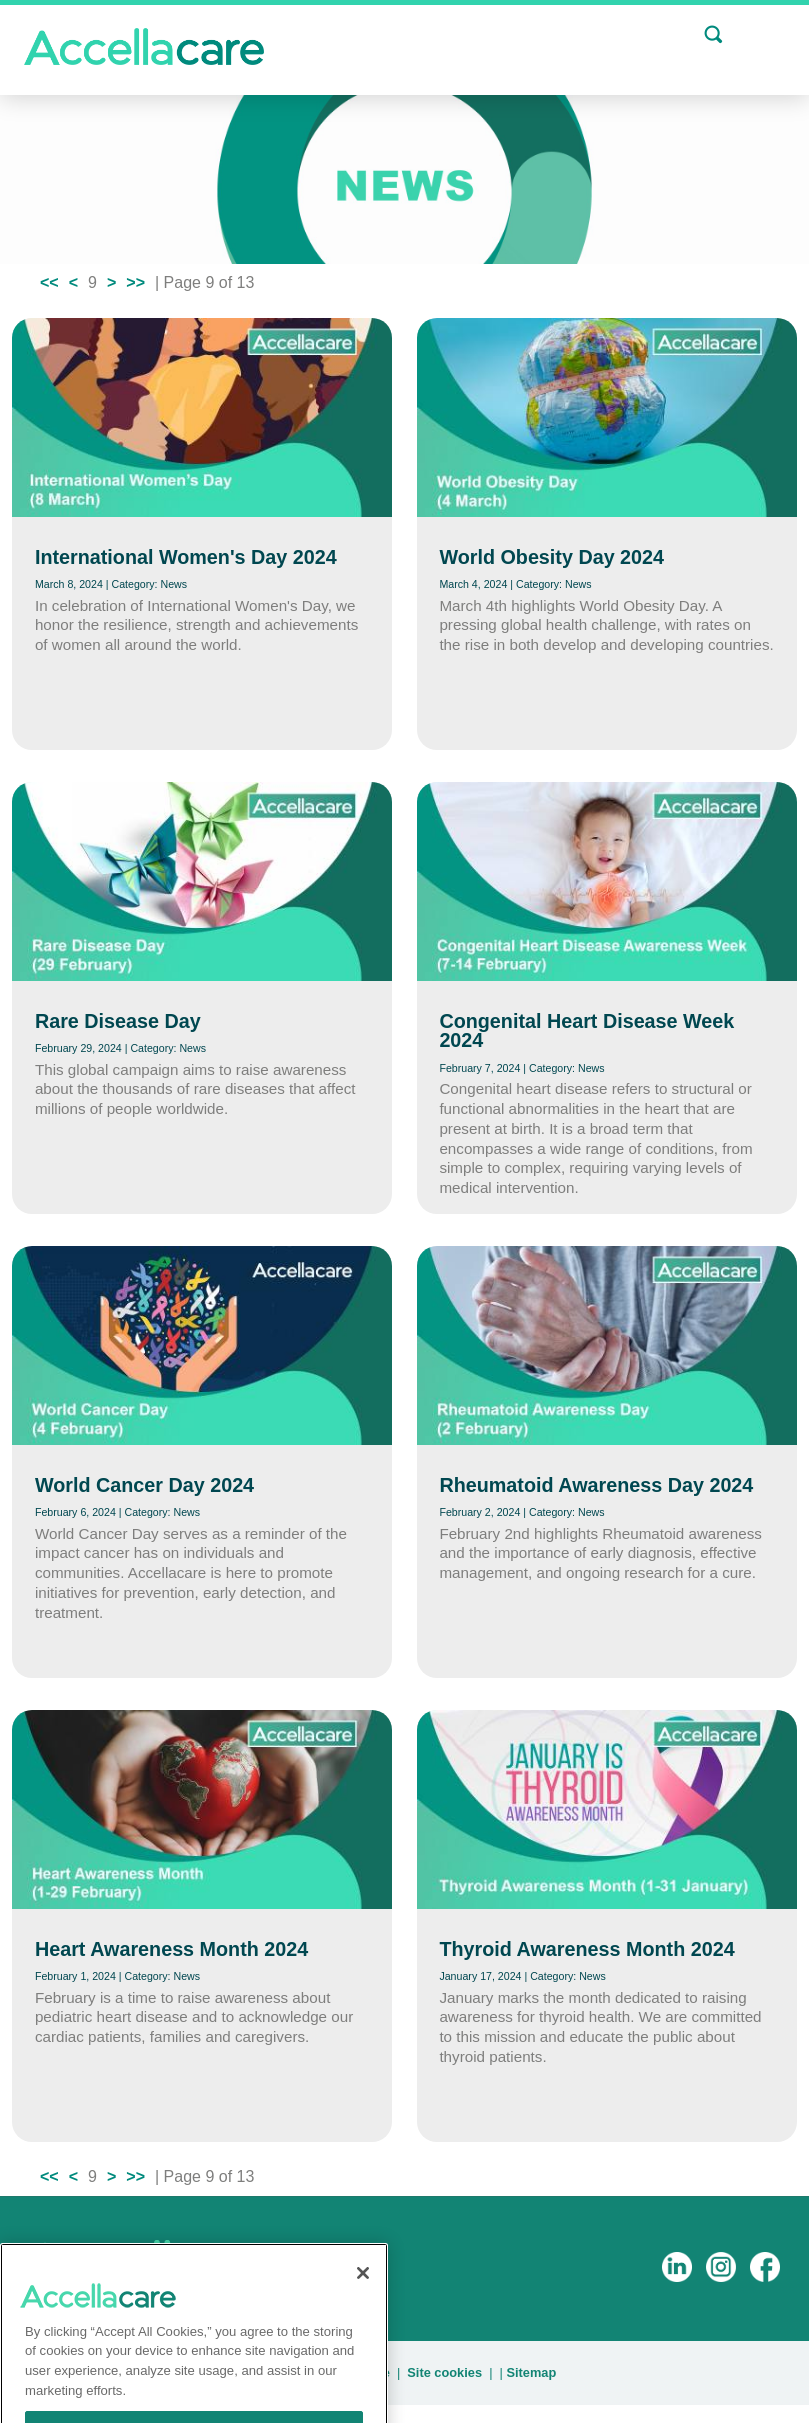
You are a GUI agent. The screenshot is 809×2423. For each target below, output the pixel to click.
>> (135, 282)
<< (49, 282)
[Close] (363, 2303)
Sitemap (531, 2372)
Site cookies (444, 2372)
